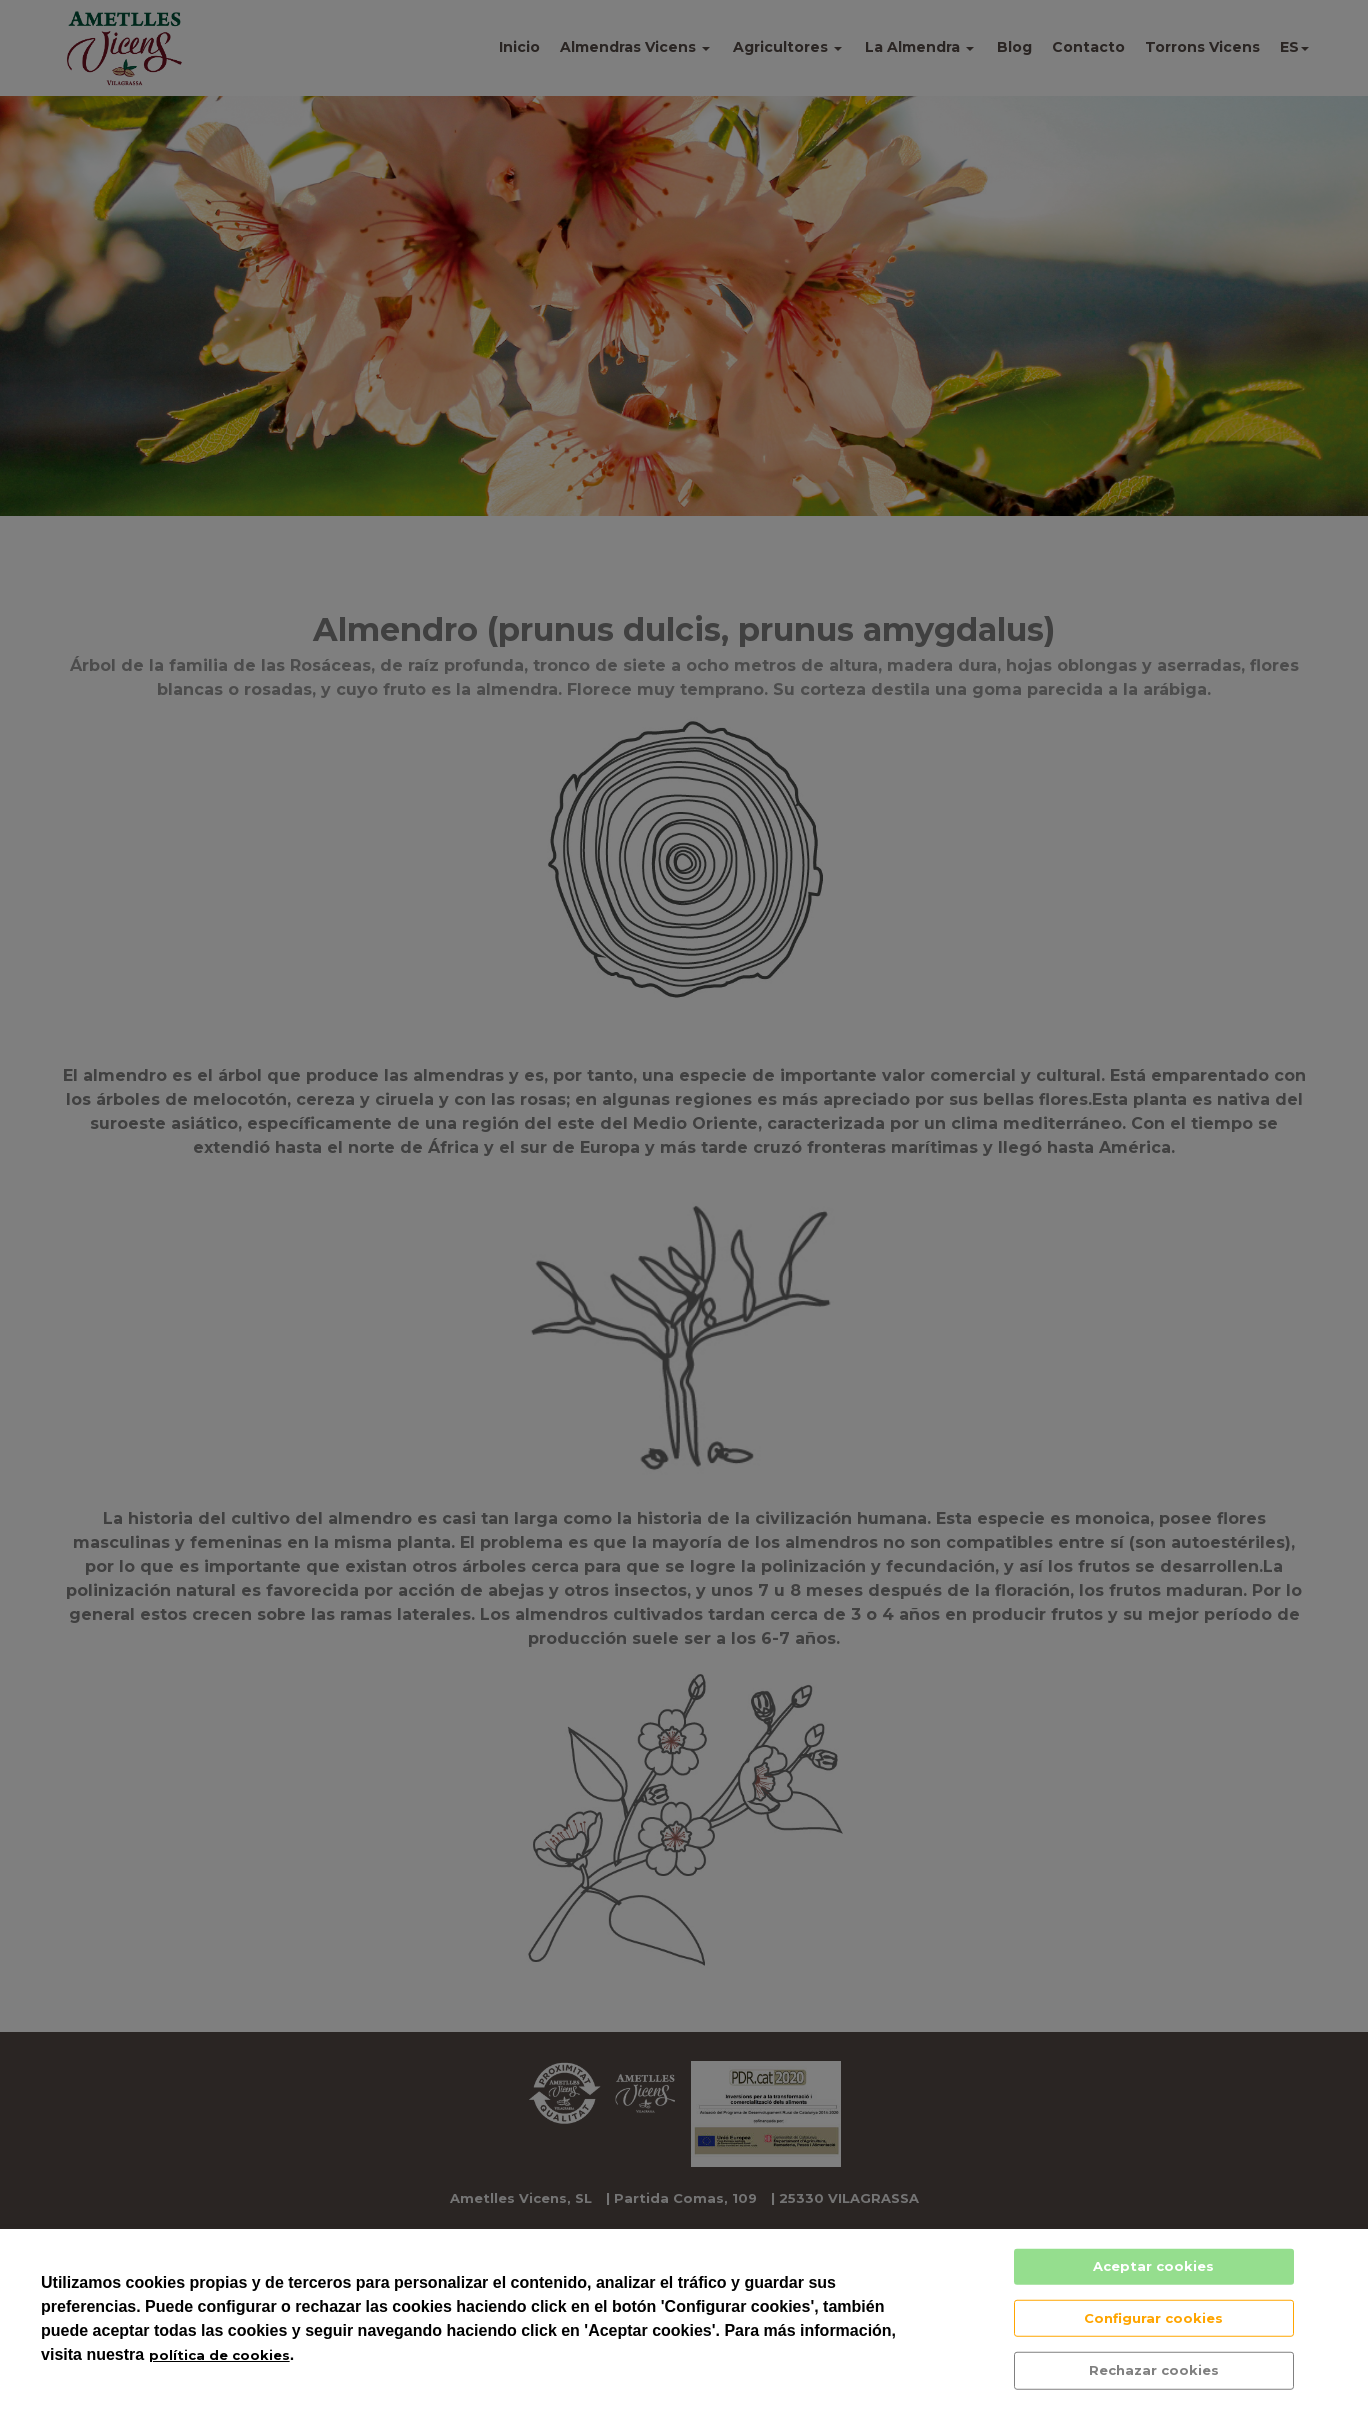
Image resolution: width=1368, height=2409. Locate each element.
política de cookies (219, 2355)
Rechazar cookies (1154, 2370)
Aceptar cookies (1153, 2266)
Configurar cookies (1153, 2317)
